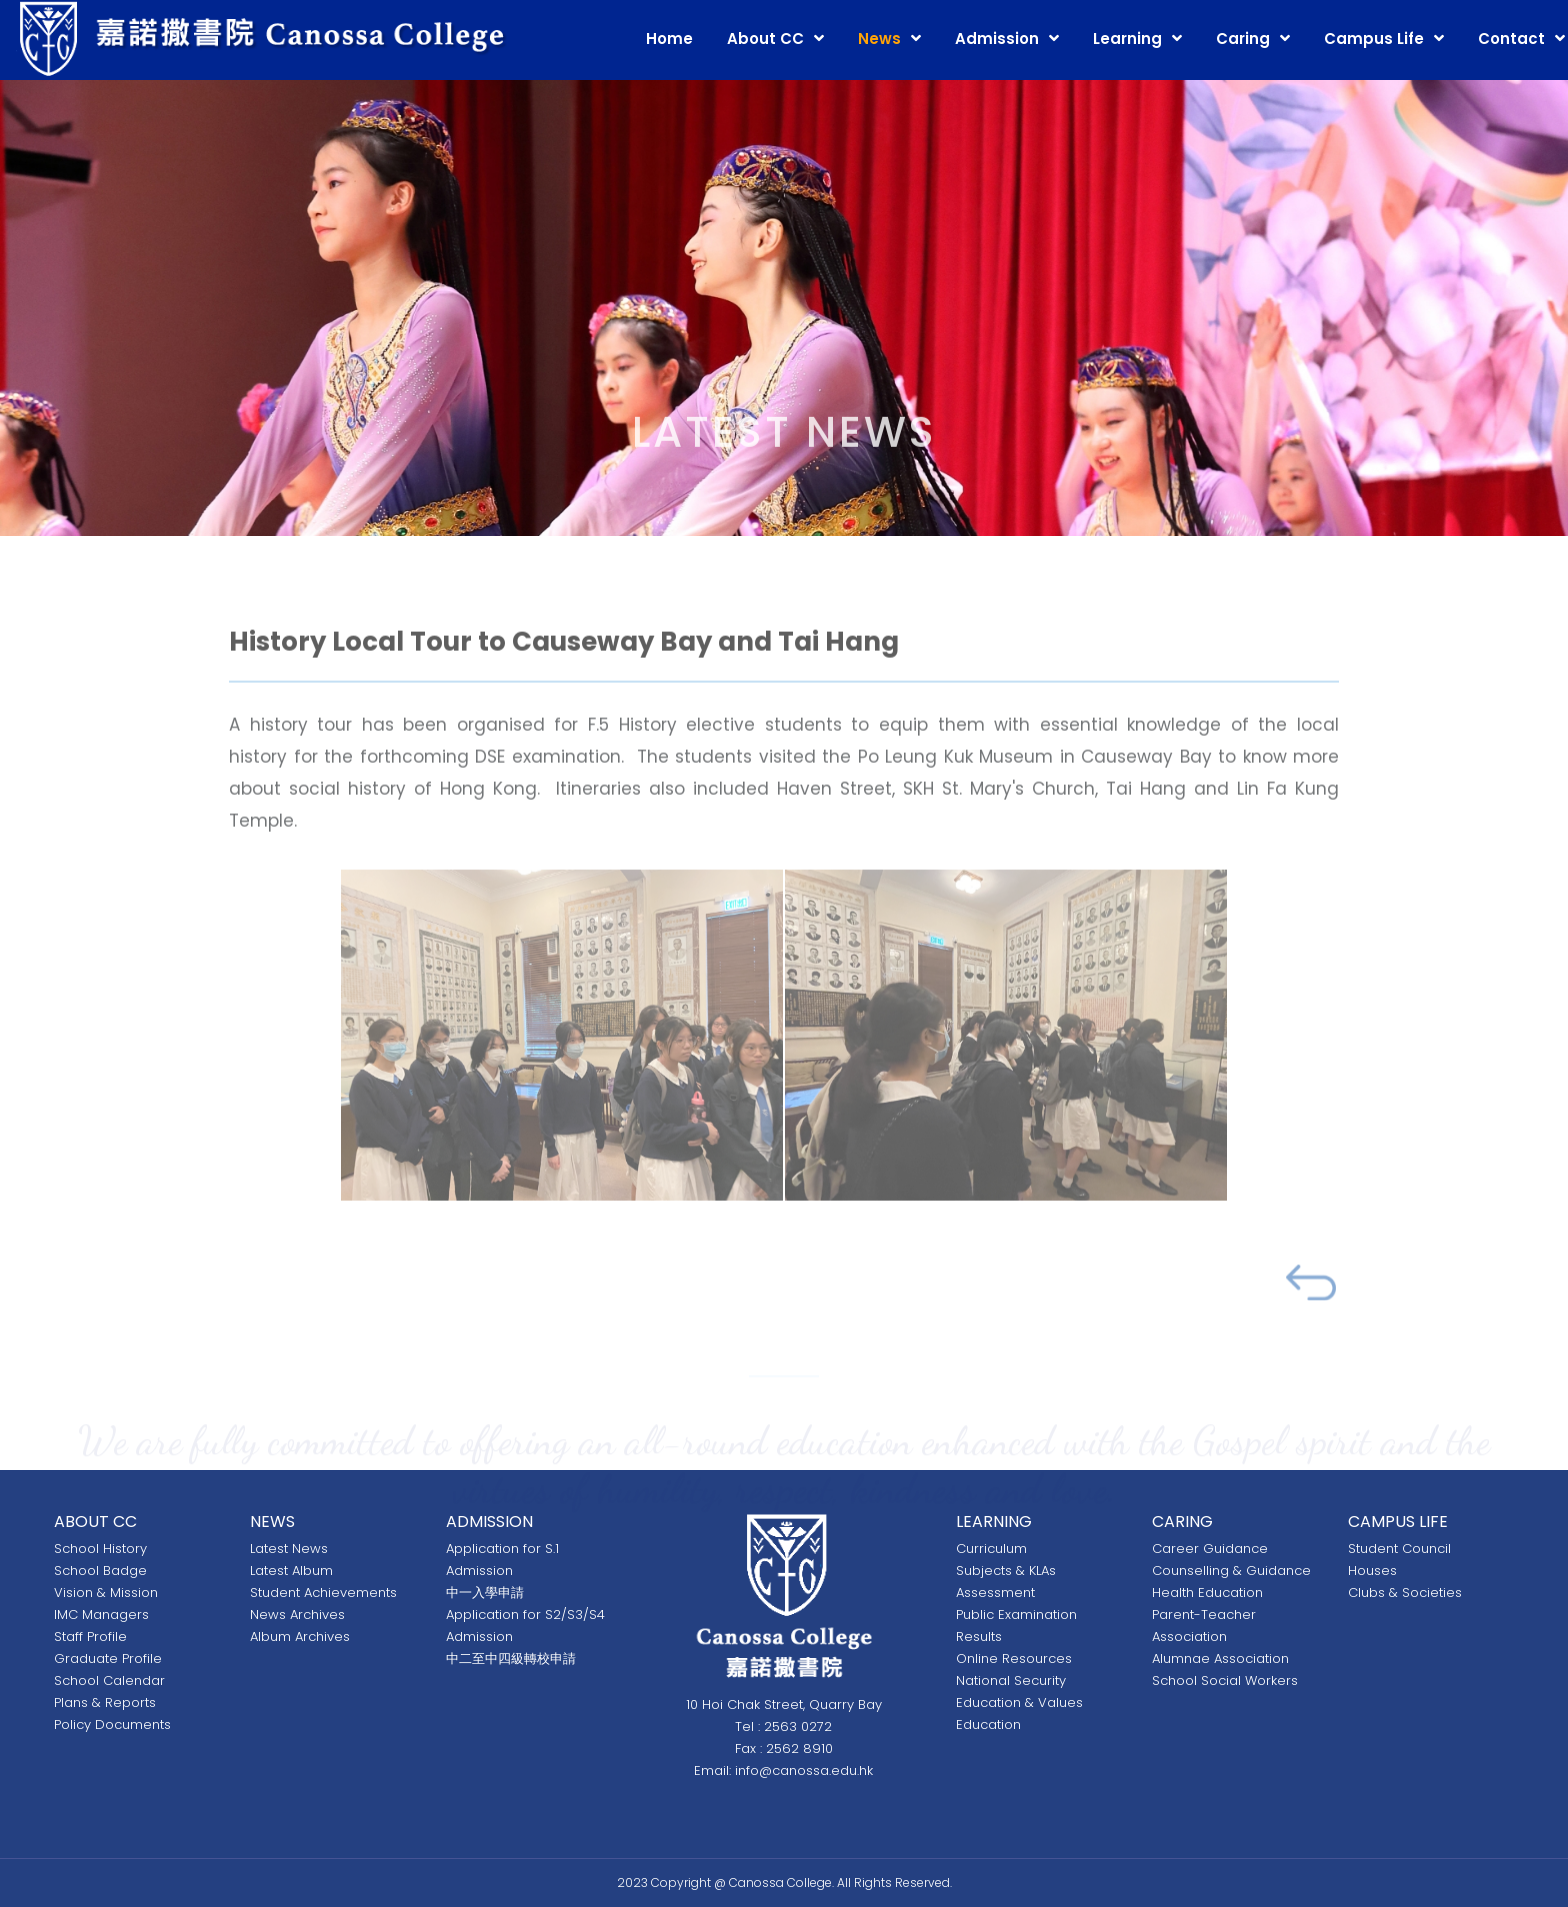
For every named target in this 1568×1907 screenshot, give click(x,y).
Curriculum (991, 1548)
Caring (1243, 38)
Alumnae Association (1220, 1658)
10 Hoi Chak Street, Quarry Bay (784, 1704)
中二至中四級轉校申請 (511, 1658)
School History (100, 1548)
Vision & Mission (106, 1592)
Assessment (995, 1592)
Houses (1372, 1570)
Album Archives (300, 1636)
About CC (765, 38)
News (879, 38)
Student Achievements (323, 1592)
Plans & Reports (105, 1702)
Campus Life (1374, 38)
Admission (997, 38)
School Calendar (109, 1680)
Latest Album (291, 1570)
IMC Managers (101, 1614)
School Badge (100, 1570)
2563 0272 (798, 1726)
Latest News (289, 1548)
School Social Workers (1225, 1680)
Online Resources (1014, 1658)
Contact (1511, 38)
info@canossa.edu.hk (804, 1770)
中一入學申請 (485, 1592)
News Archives (297, 1614)
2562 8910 (799, 1748)
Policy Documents (112, 1724)
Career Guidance (1210, 1548)
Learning (1127, 38)
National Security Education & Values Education (1019, 1702)
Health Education (1207, 1592)
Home (669, 38)
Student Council (1399, 1548)
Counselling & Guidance (1231, 1570)
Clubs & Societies (1405, 1592)
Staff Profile (90, 1636)
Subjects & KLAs (1006, 1570)
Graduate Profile (108, 1658)
